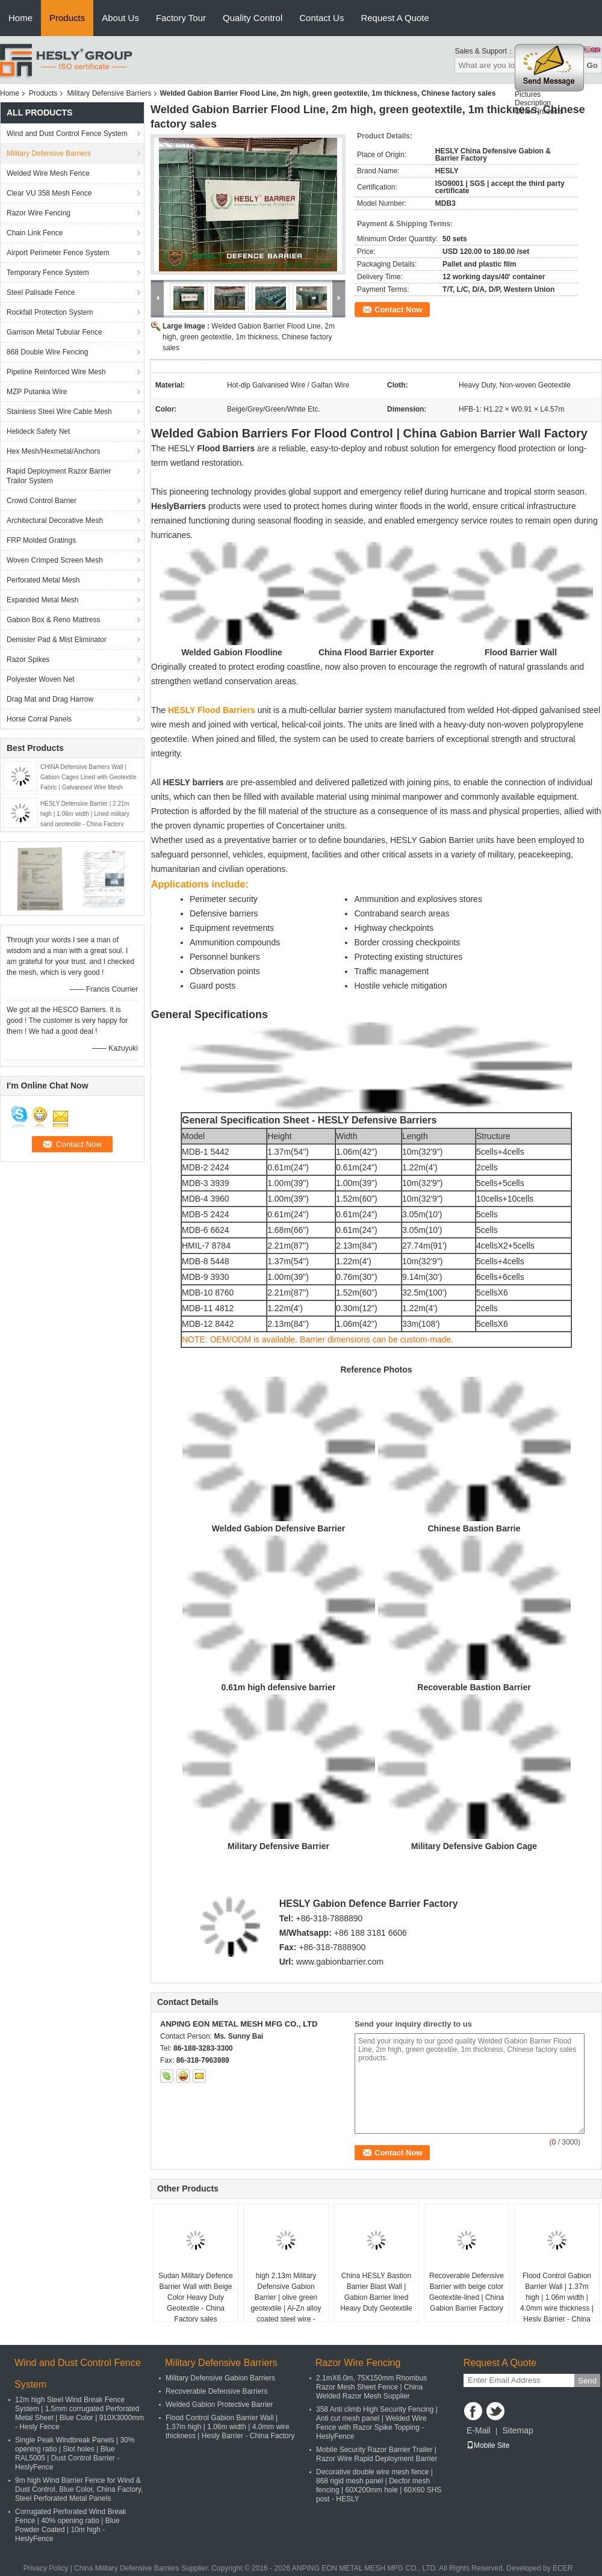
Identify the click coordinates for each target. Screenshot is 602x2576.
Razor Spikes (28, 659)
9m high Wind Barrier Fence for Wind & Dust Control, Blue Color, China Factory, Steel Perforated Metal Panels (79, 2489)
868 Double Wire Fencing (47, 352)
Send (587, 2380)
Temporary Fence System (48, 272)
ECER (563, 2568)
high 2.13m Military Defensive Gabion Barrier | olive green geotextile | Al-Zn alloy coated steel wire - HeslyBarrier (285, 2303)
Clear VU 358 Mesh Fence (49, 193)
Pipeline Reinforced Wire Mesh (56, 372)
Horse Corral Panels (39, 719)
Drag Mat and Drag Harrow (50, 699)
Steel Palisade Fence (41, 292)
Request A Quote (395, 18)
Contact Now (398, 309)
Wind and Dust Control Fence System (67, 133)
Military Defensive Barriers (109, 93)
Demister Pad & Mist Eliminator (57, 639)
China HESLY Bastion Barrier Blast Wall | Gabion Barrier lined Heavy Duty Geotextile (376, 2292)
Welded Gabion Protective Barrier (219, 2404)
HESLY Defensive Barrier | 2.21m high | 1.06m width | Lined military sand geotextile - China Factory (84, 813)
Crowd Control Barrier (41, 500)
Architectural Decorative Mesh (55, 520)
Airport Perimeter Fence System (58, 253)
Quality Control (252, 18)
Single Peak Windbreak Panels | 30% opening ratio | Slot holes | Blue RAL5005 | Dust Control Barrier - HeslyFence (75, 2453)
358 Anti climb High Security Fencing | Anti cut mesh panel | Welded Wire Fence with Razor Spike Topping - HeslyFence (377, 2423)
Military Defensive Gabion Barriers (220, 2378)
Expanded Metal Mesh (42, 600)
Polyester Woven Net (41, 679)
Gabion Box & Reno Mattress (53, 620)
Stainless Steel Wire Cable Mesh (59, 411)
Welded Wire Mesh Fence (48, 173)
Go (592, 65)
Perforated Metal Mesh (43, 580)
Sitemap (517, 2430)
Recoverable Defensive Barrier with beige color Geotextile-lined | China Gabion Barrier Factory (466, 2292)
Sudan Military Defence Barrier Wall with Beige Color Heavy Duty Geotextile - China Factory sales (195, 2297)
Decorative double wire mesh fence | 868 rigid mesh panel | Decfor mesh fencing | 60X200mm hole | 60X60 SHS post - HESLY (378, 2485)
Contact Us (321, 18)
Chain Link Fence (35, 233)
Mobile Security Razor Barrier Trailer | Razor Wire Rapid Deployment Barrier (376, 2454)
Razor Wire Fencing (38, 213)
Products (67, 18)
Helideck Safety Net (38, 431)
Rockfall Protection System (50, 312)
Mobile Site (488, 2445)
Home (20, 18)
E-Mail (479, 2430)
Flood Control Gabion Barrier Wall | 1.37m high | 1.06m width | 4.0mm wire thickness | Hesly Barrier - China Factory (557, 2303)
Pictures (528, 98)
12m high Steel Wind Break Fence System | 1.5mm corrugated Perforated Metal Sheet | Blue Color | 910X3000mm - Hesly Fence (79, 2413)
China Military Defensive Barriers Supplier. (142, 2568)
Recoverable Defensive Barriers (216, 2391)
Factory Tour (181, 18)
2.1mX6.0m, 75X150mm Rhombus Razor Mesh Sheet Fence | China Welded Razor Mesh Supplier (371, 2387)
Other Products (539, 115)
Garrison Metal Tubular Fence (54, 332)
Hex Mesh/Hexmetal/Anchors (53, 451)
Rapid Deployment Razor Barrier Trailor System (59, 476)
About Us (120, 18)
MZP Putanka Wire (37, 392)
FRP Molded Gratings (41, 540)
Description (533, 107)
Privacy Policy (46, 2568)
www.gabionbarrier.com (340, 1961)
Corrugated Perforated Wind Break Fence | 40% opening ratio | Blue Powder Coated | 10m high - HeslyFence (70, 2525)
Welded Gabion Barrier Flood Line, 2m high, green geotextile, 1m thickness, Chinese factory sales (249, 337)
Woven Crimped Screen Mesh (55, 560)
